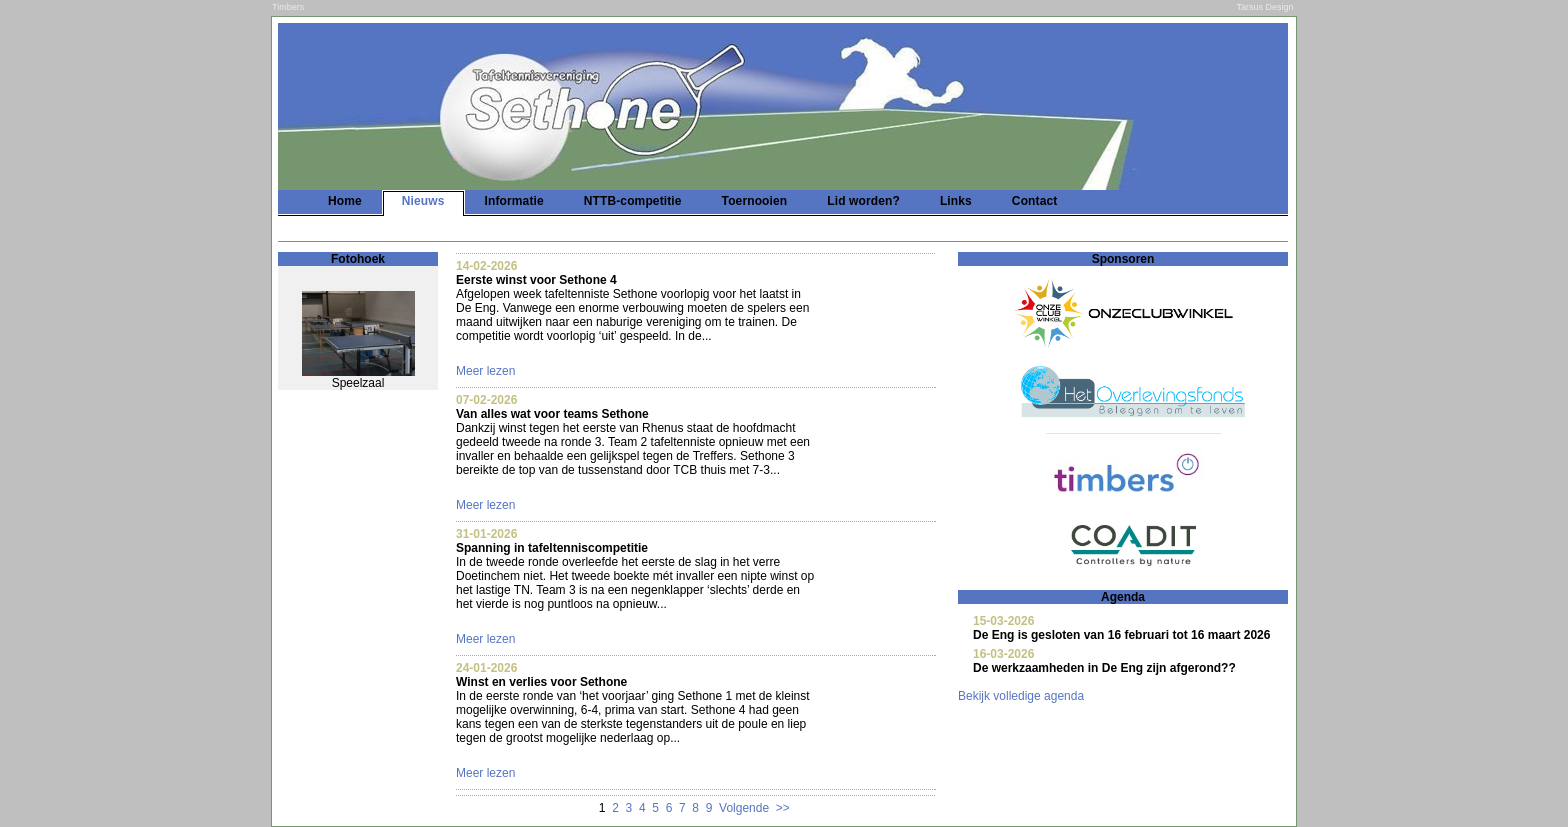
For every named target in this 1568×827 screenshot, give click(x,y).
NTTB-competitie (633, 201)
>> (783, 808)
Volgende (744, 808)
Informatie (514, 201)
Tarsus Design (1266, 7)
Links (956, 201)
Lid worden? (863, 201)
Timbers (288, 7)
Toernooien (755, 201)
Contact (1035, 201)
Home (345, 201)
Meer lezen (485, 371)
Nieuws (423, 201)
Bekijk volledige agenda (1021, 696)
